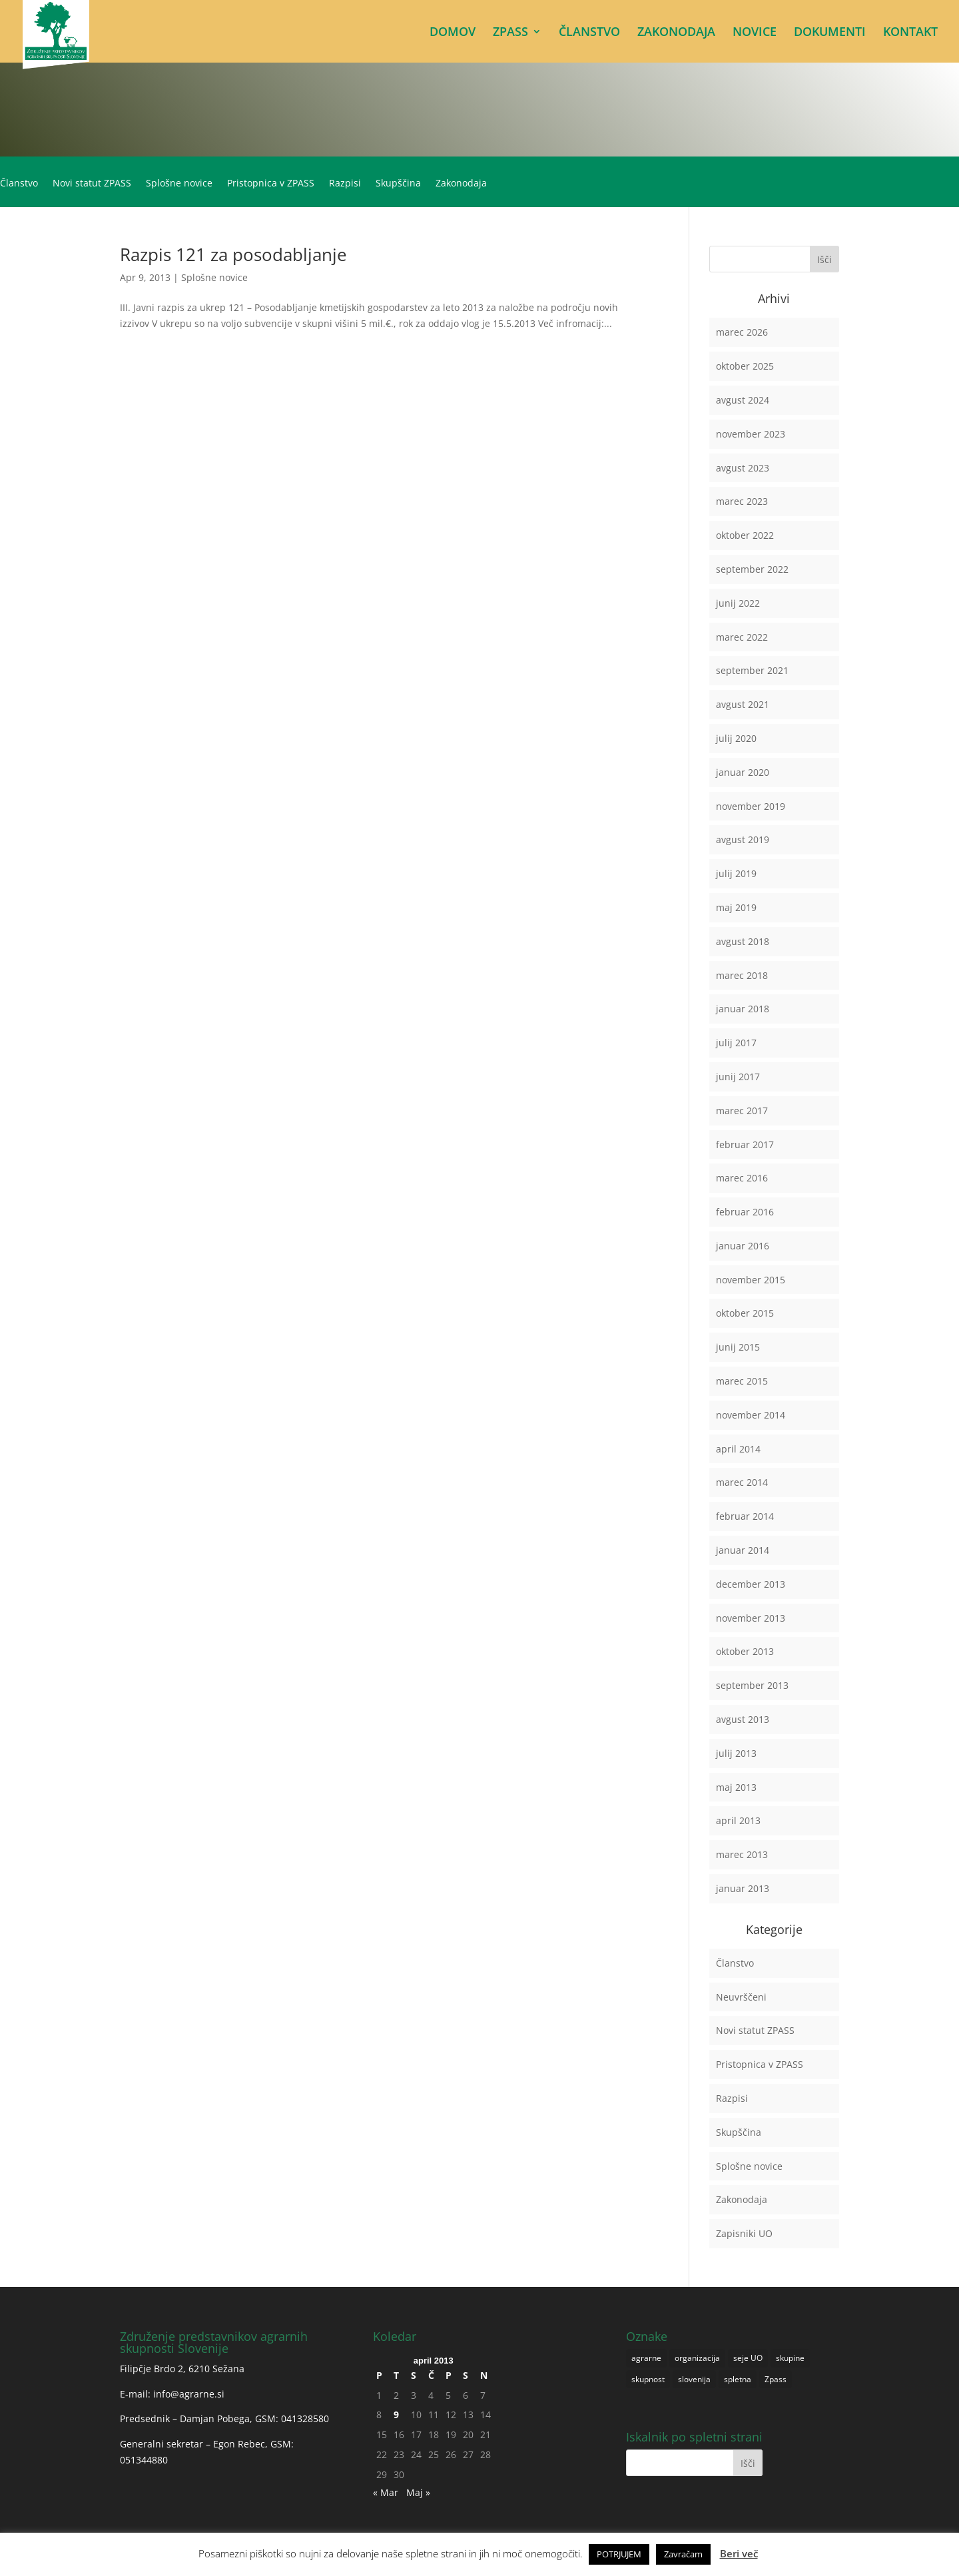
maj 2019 (736, 907)
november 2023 (750, 434)
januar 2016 (742, 1245)
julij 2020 (736, 738)
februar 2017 (745, 1144)
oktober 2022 (745, 535)
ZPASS (510, 33)
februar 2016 (745, 1211)
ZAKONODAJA (676, 33)
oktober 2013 (745, 1651)
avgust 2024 (742, 400)
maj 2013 (736, 1787)
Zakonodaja (461, 183)
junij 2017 (738, 1076)
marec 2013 (742, 1854)
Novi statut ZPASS (92, 183)
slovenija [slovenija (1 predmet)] (694, 2379)
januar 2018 (742, 1008)
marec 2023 (742, 501)
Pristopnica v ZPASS (270, 183)
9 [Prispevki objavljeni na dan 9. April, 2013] (396, 2414)
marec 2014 (742, 1482)
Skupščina (398, 183)
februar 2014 (745, 1516)
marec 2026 (742, 332)
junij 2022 (738, 603)
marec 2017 (742, 1110)
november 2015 (750, 1279)
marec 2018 (742, 975)
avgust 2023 (742, 468)
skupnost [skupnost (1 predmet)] (648, 2379)
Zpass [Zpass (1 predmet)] (776, 2379)
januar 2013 (742, 1888)
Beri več (739, 2553)
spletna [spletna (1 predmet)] (737, 2379)
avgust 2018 (742, 941)
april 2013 (738, 1820)
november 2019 (750, 806)
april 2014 (738, 1449)
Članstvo (19, 183)
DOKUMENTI (830, 33)
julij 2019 (736, 873)
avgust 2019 (742, 839)
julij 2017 (736, 1042)
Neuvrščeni (741, 1997)
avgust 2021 (742, 704)
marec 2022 (742, 637)
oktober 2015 (745, 1313)
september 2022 (752, 569)
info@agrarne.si (188, 2394)
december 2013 (750, 1584)
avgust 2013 (742, 1719)
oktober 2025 (745, 366)
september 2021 (752, 670)
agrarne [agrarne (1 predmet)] (646, 2358)
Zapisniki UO (744, 2233)
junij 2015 (738, 1347)
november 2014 (750, 1415)
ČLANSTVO (589, 33)
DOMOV (453, 33)
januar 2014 (742, 1550)
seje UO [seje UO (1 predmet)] (748, 2358)
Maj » (418, 2492)
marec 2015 (742, 1381)
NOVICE (755, 33)
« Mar (385, 2492)
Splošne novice (179, 183)
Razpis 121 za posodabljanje (233, 254)
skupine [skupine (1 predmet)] (790, 2358)
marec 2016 (742, 1177)
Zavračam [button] (683, 2554)
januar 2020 (742, 772)
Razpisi (345, 183)
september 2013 (752, 1685)
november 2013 (750, 1618)
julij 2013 (736, 1753)
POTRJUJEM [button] (619, 2554)
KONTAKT (910, 33)
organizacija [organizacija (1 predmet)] (697, 2358)
